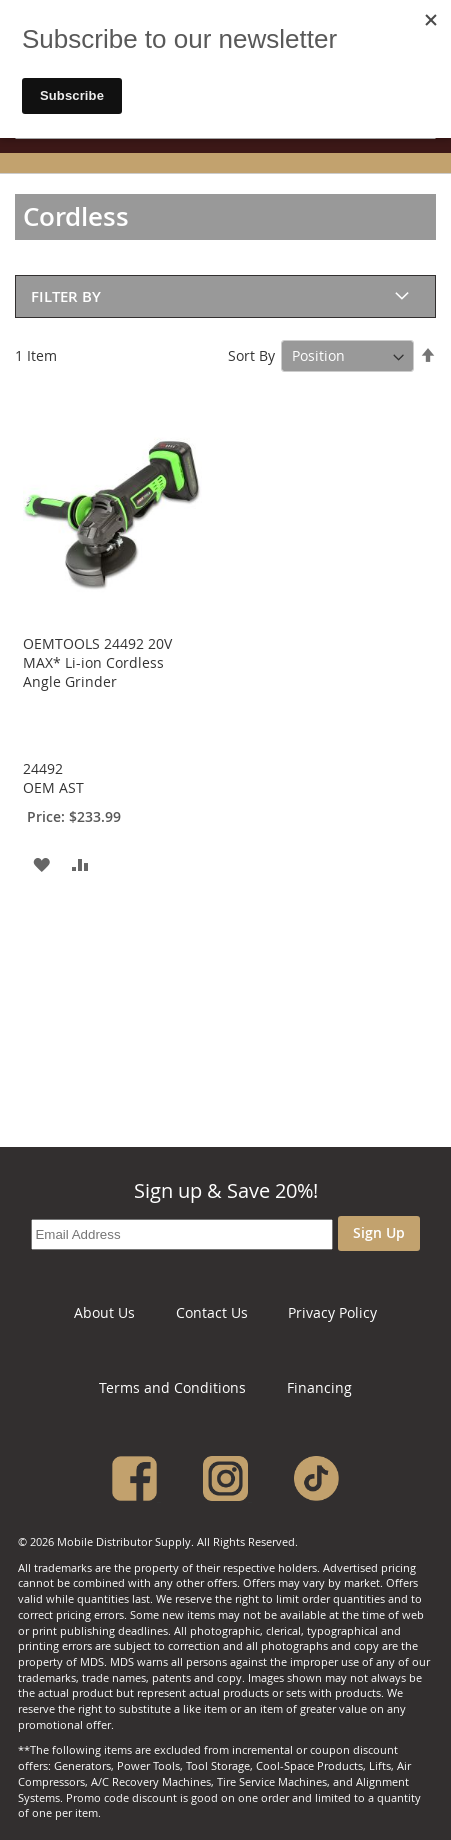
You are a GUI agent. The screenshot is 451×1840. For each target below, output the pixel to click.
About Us (104, 1312)
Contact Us (212, 1312)
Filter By (66, 296)
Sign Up (379, 1232)
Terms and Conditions (172, 1387)
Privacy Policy (332, 1312)
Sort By (251, 355)
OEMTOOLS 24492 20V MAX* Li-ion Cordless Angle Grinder (97, 662)
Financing (319, 1387)
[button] (40, 863)
